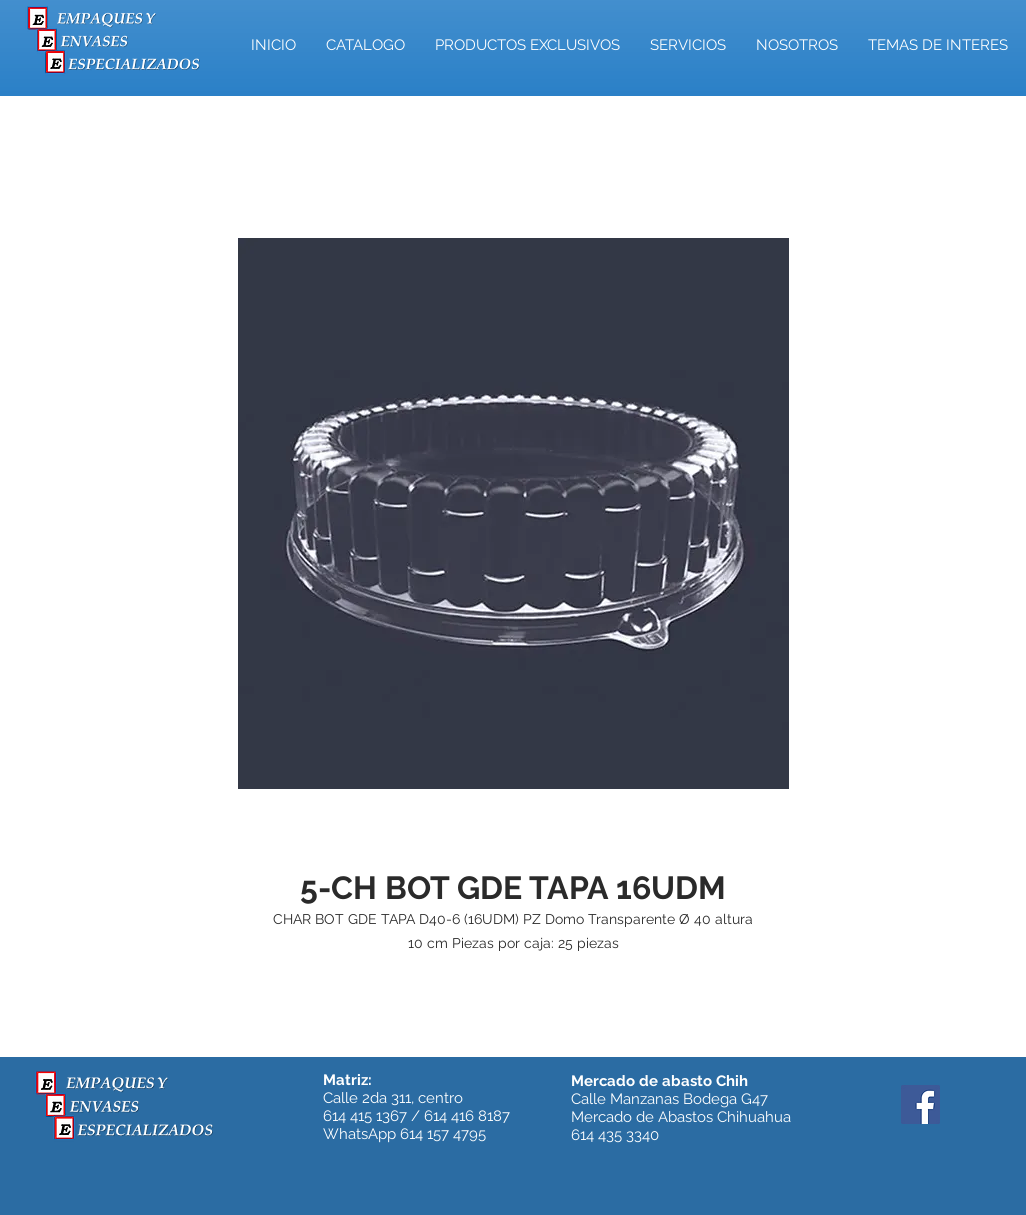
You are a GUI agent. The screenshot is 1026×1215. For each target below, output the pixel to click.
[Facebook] (920, 1104)
